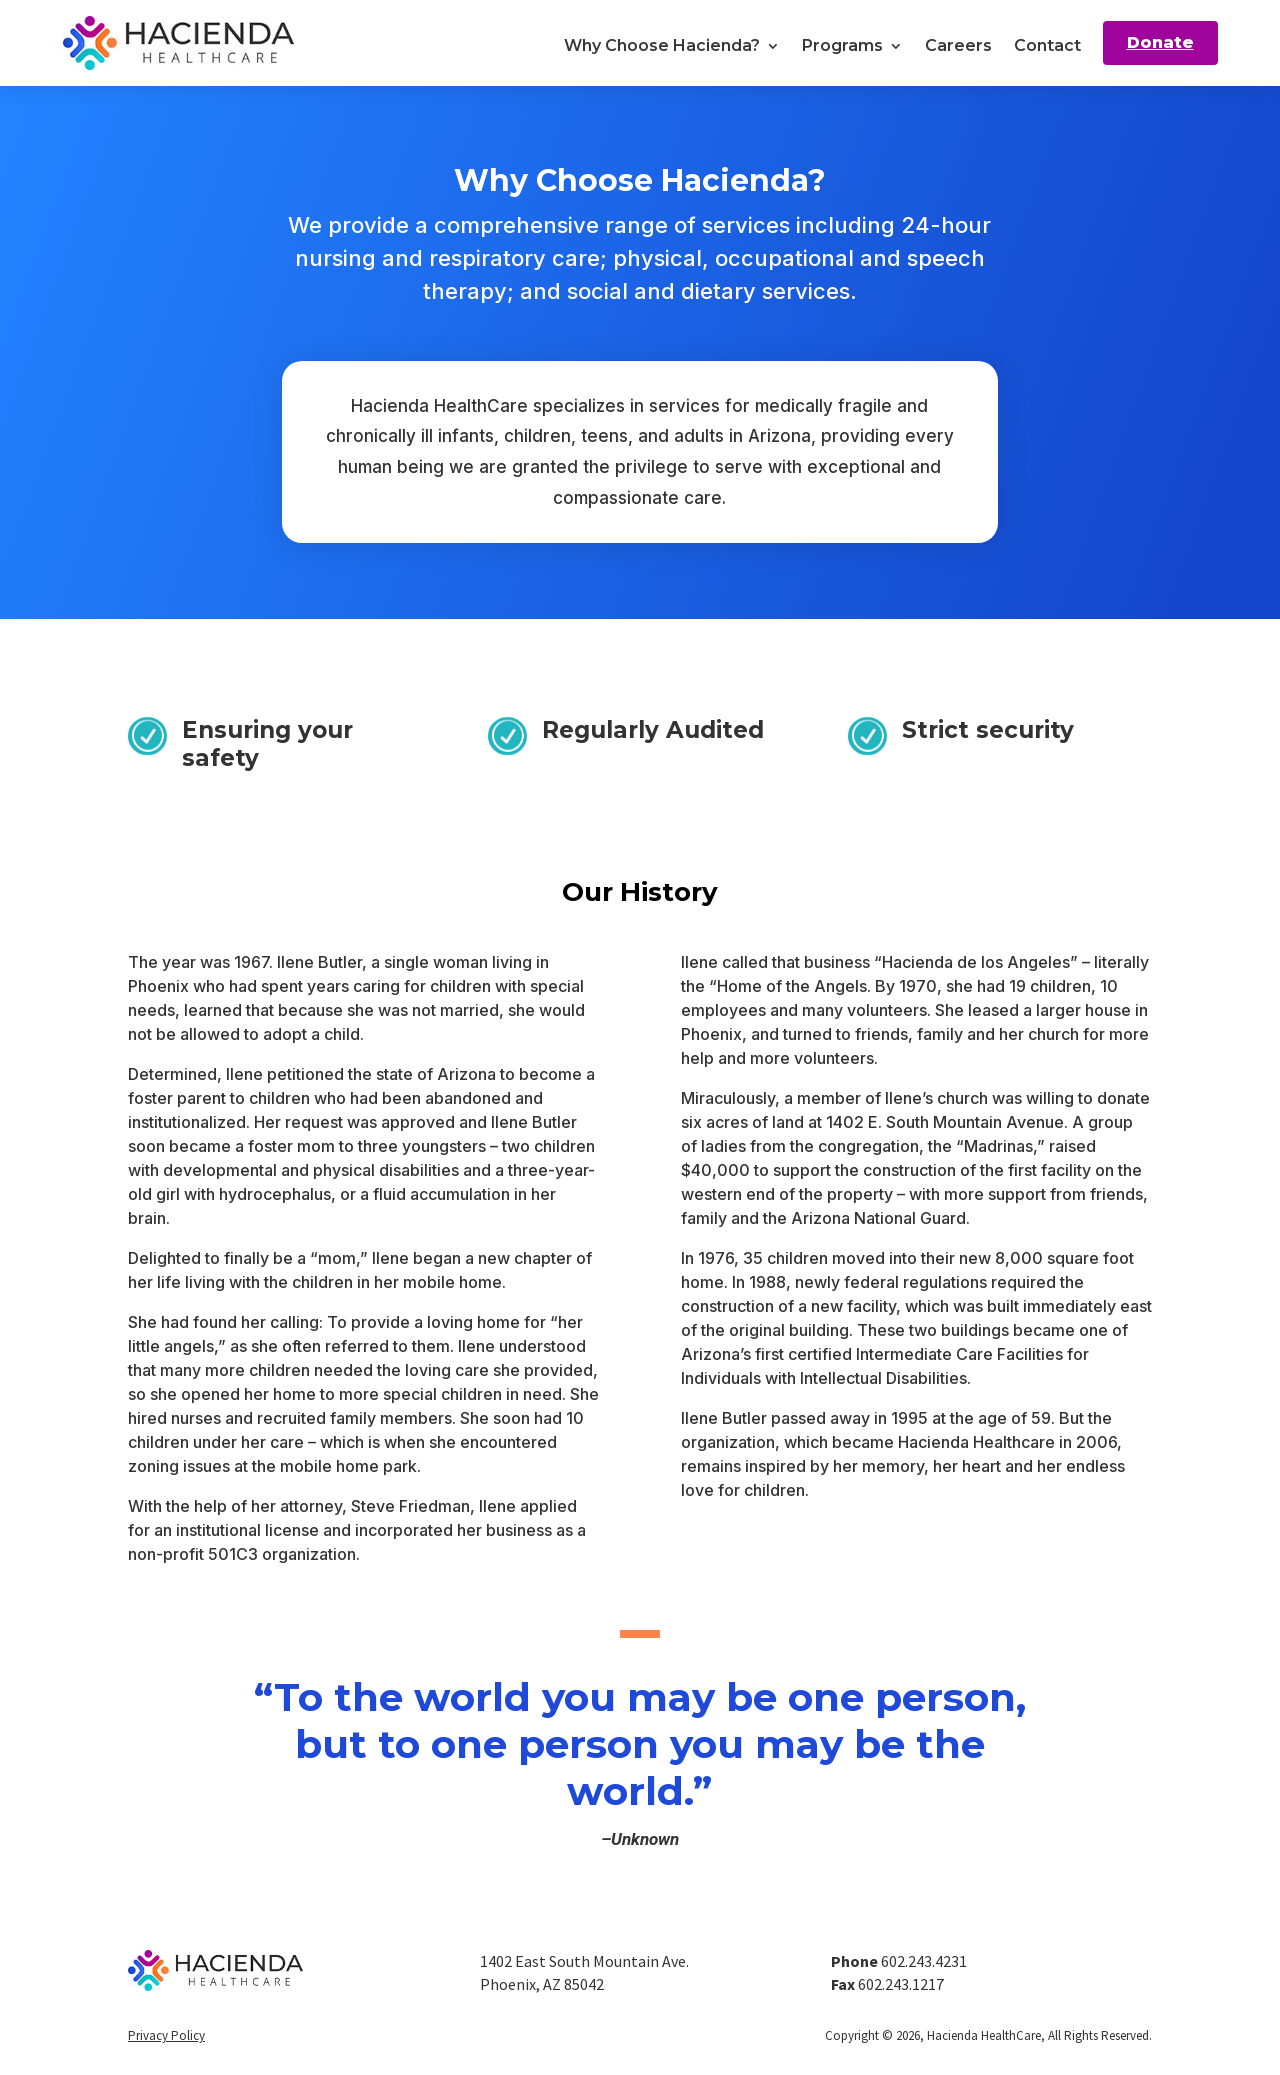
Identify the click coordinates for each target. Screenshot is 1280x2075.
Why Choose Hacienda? (662, 45)
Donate (1160, 42)
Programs (842, 45)
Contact (1047, 45)
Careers (958, 45)
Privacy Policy (166, 2035)
